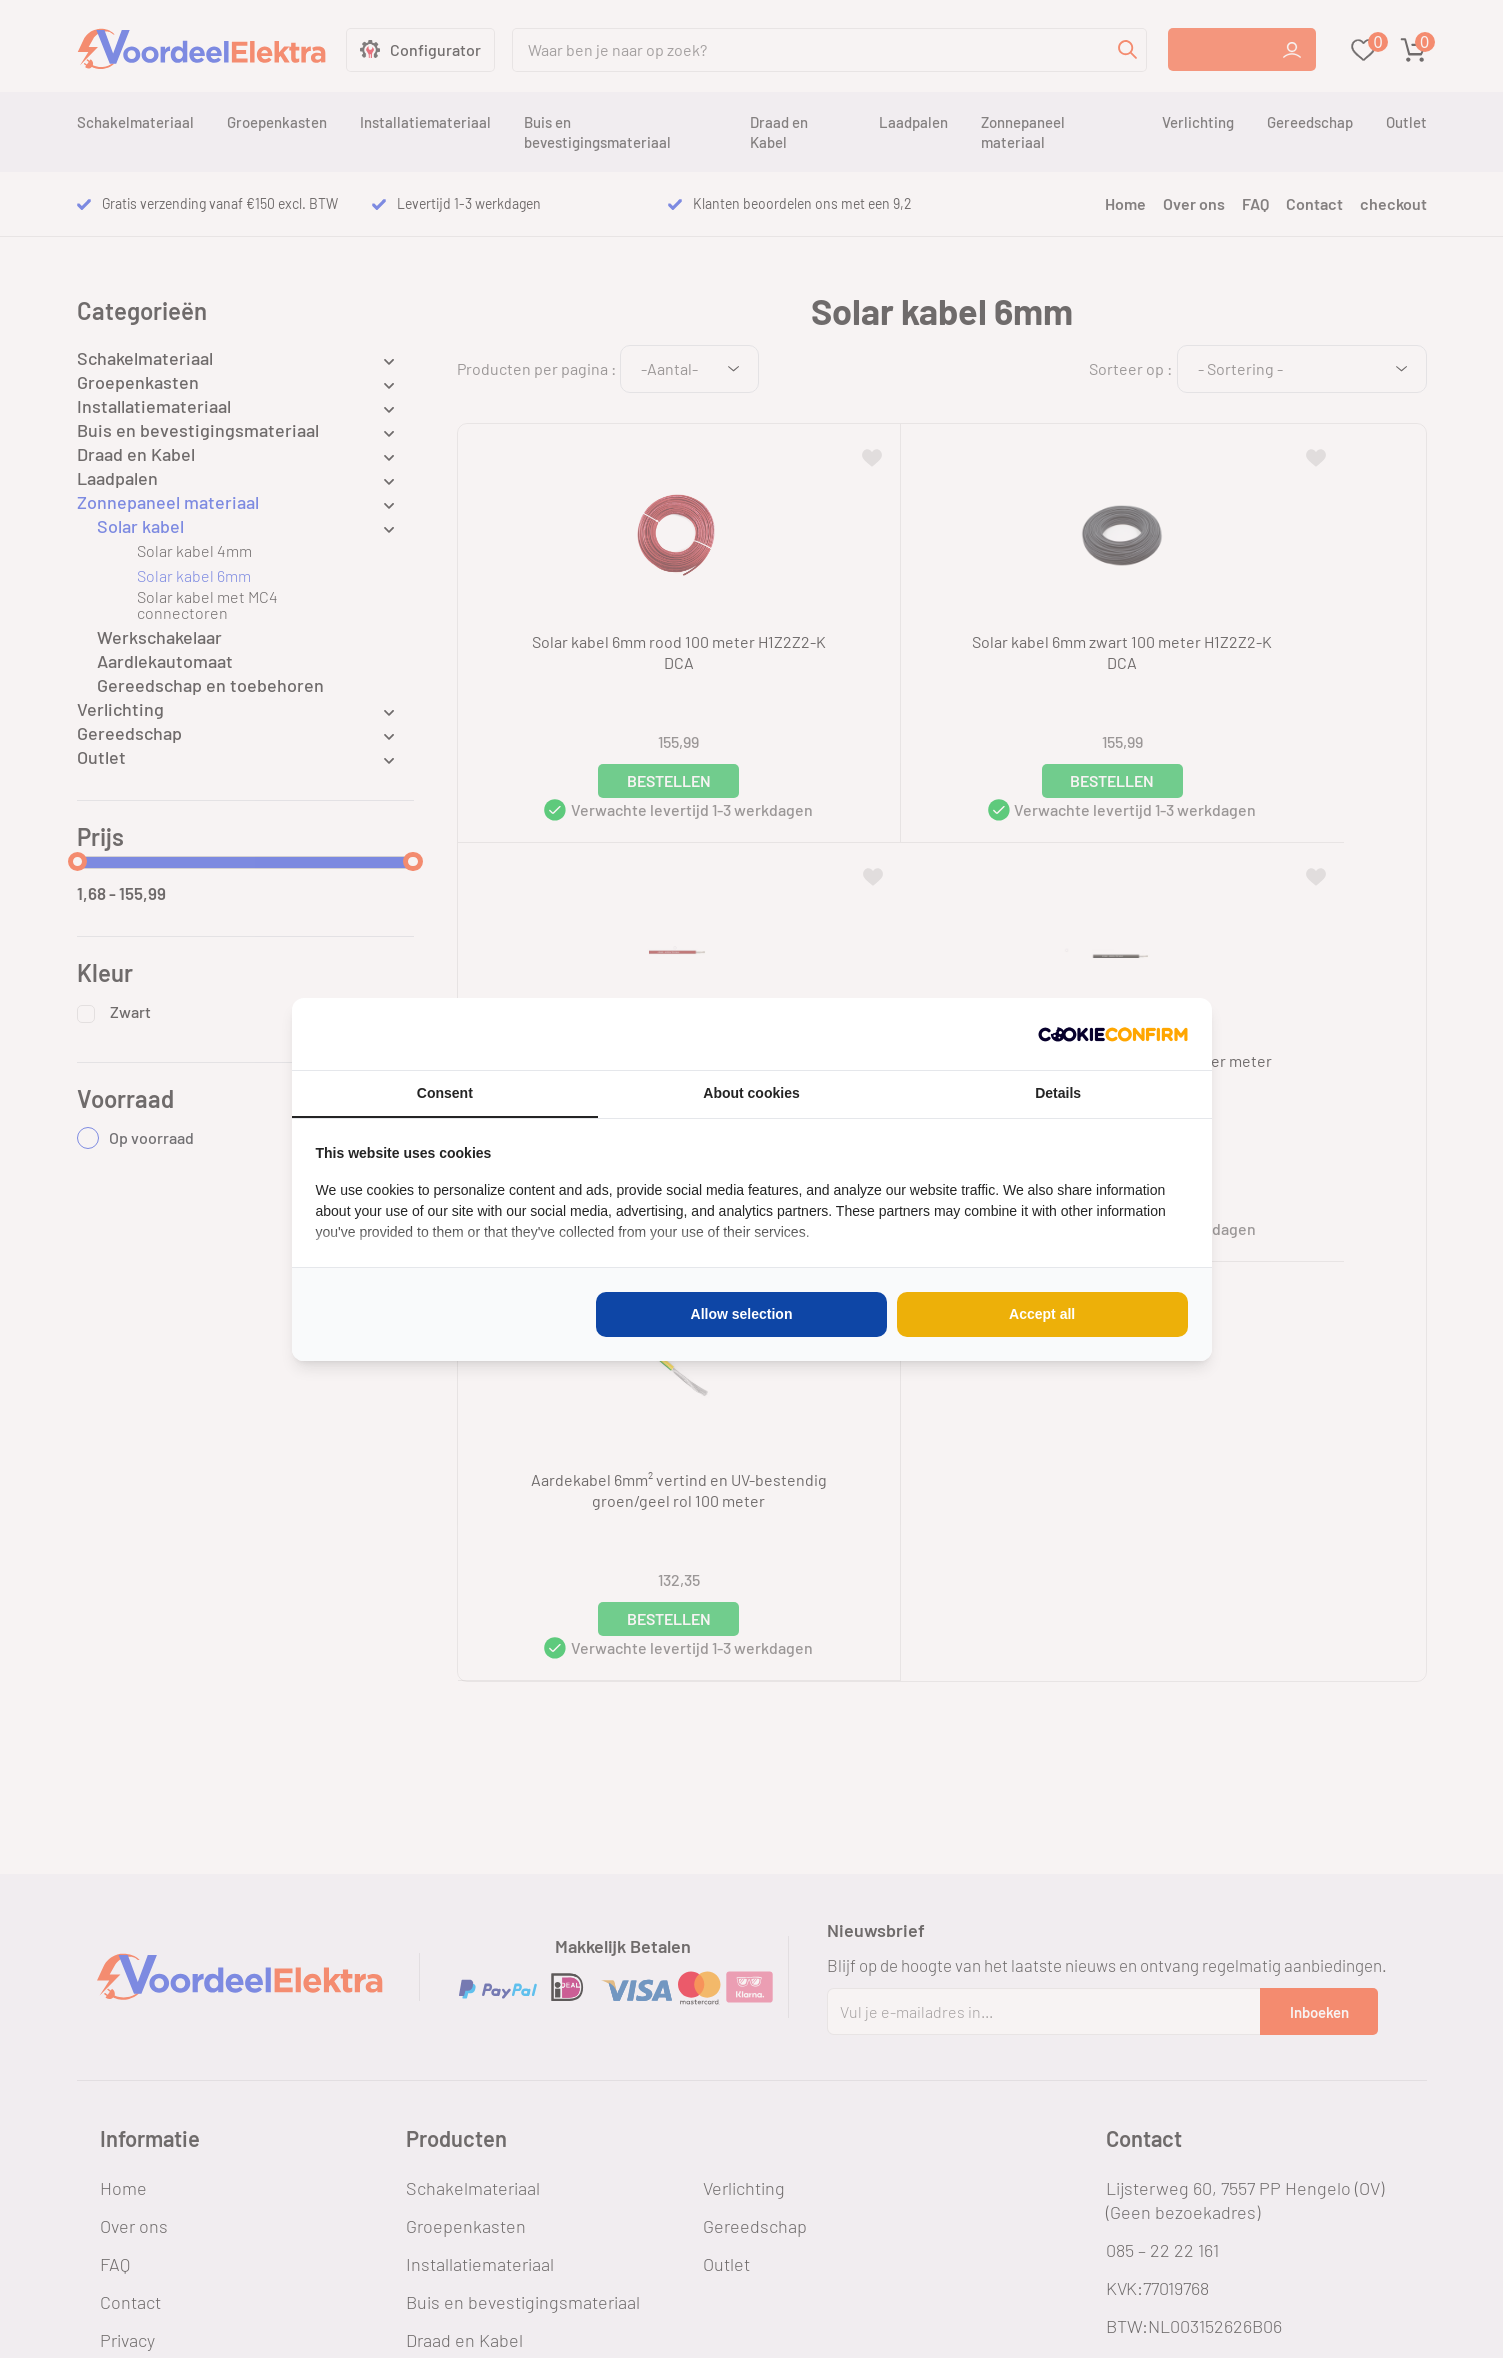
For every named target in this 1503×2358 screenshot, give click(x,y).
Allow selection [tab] (742, 1314)
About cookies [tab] (751, 1093)
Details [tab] (1058, 1093)
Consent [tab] (445, 1093)
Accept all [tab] (1042, 1314)
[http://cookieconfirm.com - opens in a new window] (1113, 1034)
